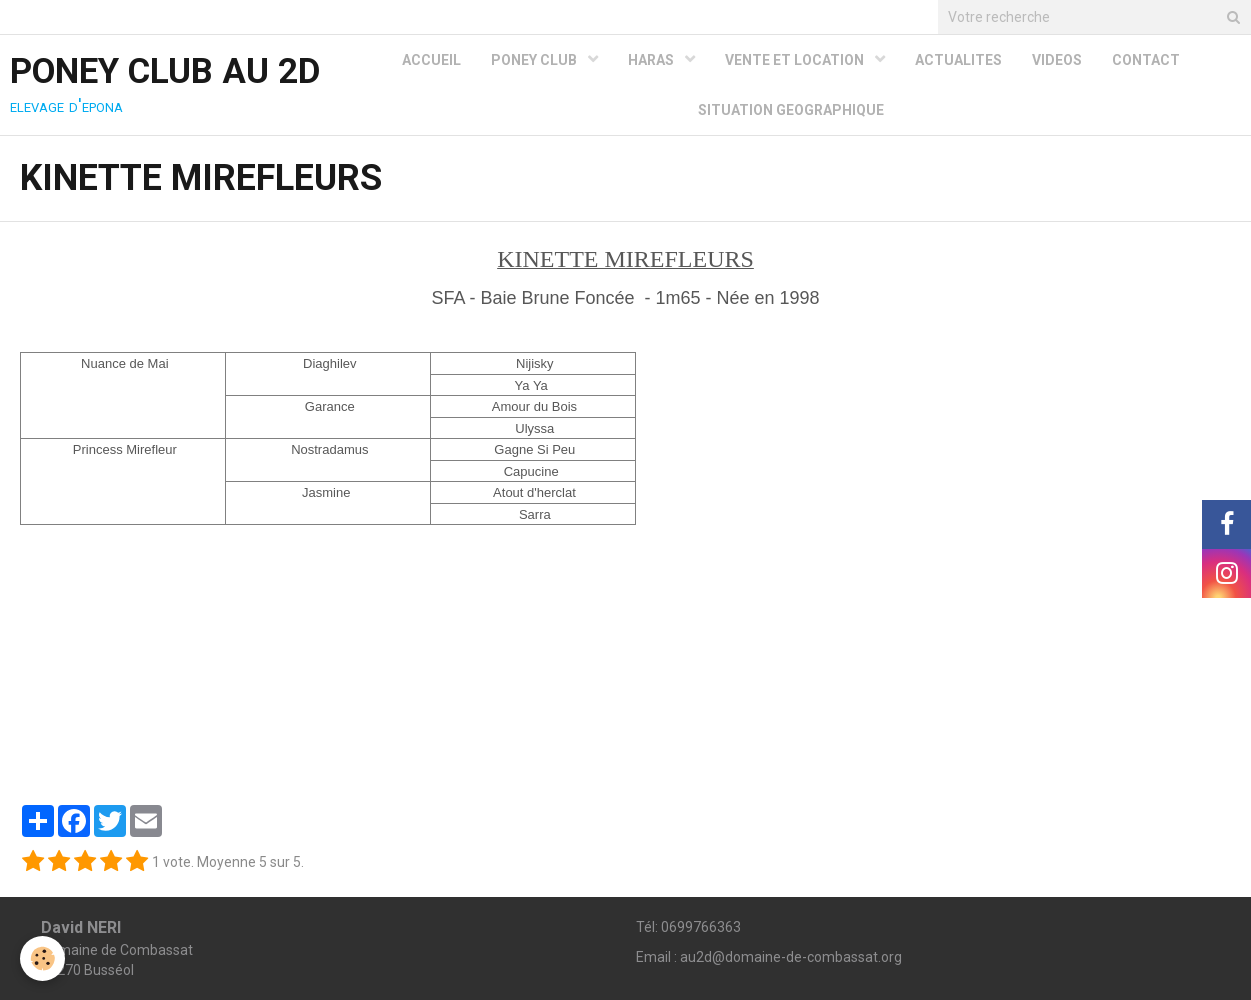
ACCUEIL (431, 60)
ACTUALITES (958, 60)
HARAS (652, 60)
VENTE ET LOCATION (796, 60)
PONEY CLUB (535, 60)
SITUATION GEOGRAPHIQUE (791, 110)
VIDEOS (1057, 60)
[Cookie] (42, 958)
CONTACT (1146, 60)
